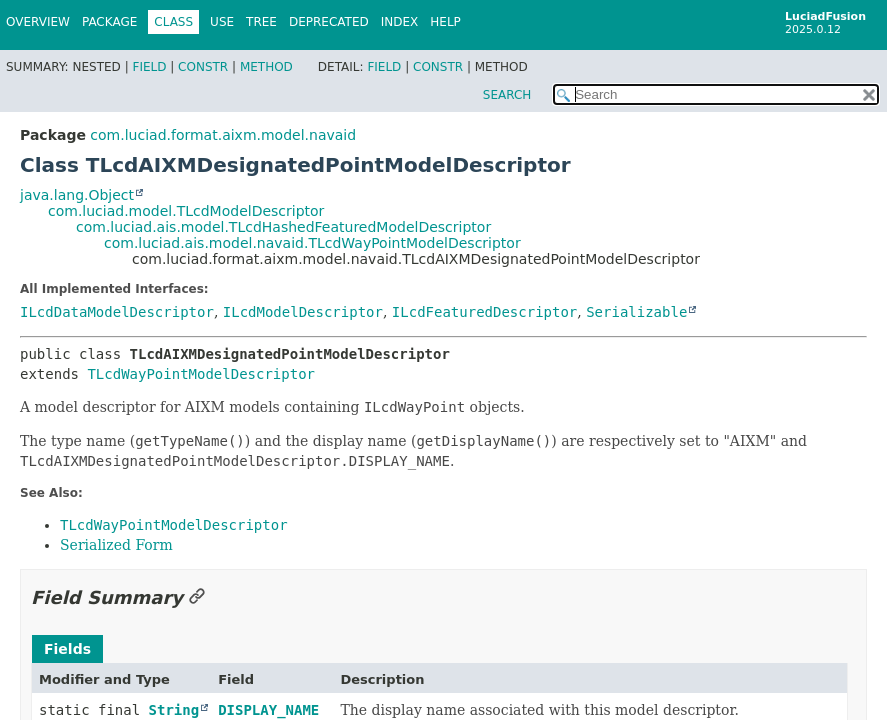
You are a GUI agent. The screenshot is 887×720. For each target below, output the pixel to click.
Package (109, 22)
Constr (203, 67)
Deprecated (329, 22)
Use (222, 22)
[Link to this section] (197, 597)
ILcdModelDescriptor (303, 312)
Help (445, 22)
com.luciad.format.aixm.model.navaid (223, 135)
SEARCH (507, 95)
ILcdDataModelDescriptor (117, 312)
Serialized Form (116, 545)
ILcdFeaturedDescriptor (484, 312)
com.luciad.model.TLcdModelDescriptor (186, 211)
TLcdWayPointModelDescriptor (201, 374)
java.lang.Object (77, 195)
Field (149, 67)
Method (266, 67)
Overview (38, 22)
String (174, 710)
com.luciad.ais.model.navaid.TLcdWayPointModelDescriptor (312, 243)
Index (400, 22)
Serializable (636, 312)
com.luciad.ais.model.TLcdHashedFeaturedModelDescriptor (283, 227)
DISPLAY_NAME (268, 710)
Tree (261, 22)
